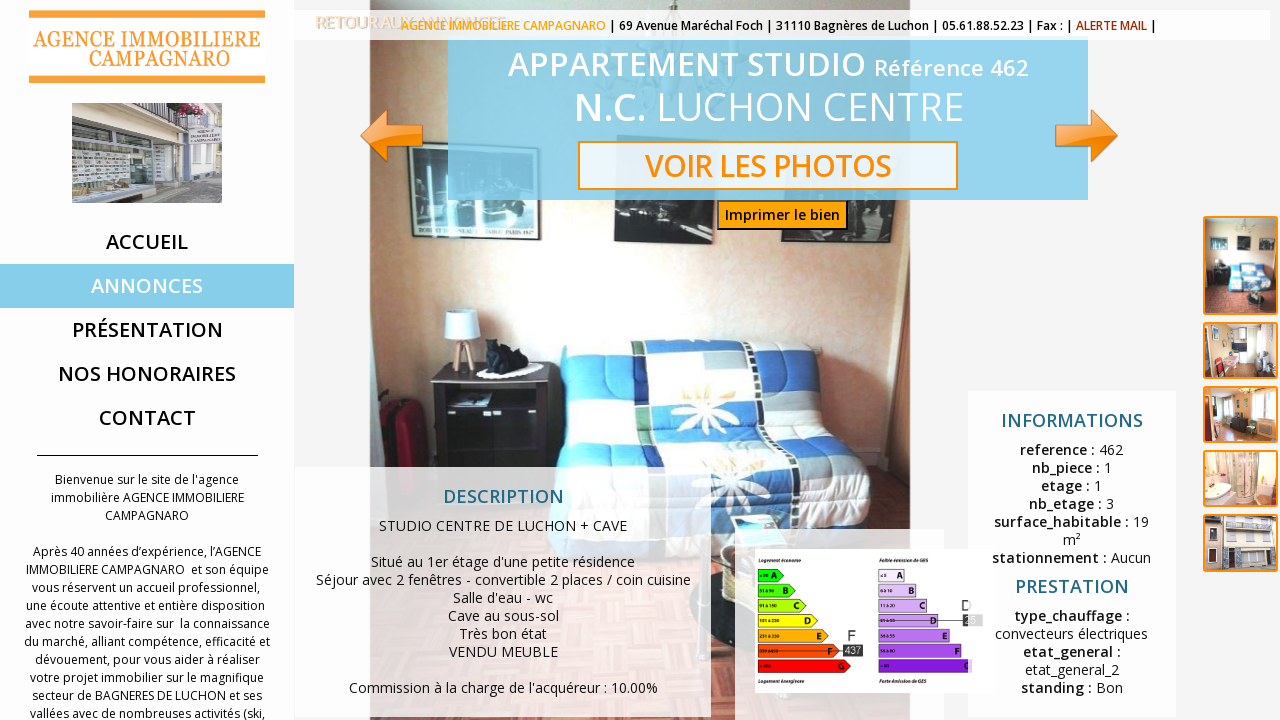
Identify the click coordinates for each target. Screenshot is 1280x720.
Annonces (147, 285)
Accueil (147, 241)
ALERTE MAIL (1111, 25)
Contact (147, 417)
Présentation (147, 329)
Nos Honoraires (147, 373)
